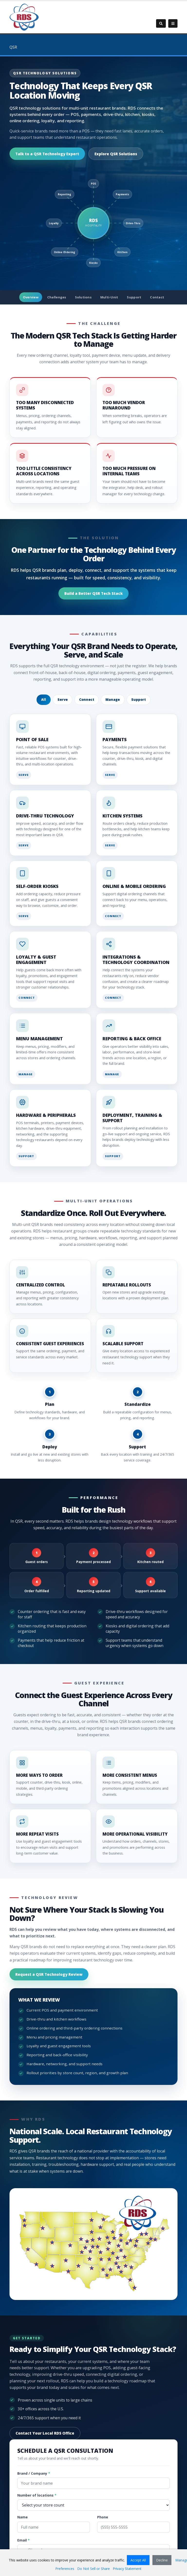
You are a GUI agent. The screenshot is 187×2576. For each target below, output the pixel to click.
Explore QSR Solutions (115, 153)
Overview (30, 297)
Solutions (83, 297)
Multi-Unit (109, 297)
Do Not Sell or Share (93, 2568)
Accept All (138, 2560)
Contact (157, 297)
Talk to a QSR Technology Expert (47, 153)
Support (134, 297)
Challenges (56, 297)
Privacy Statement (127, 2568)
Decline (162, 2560)
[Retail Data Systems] (24, 16)
